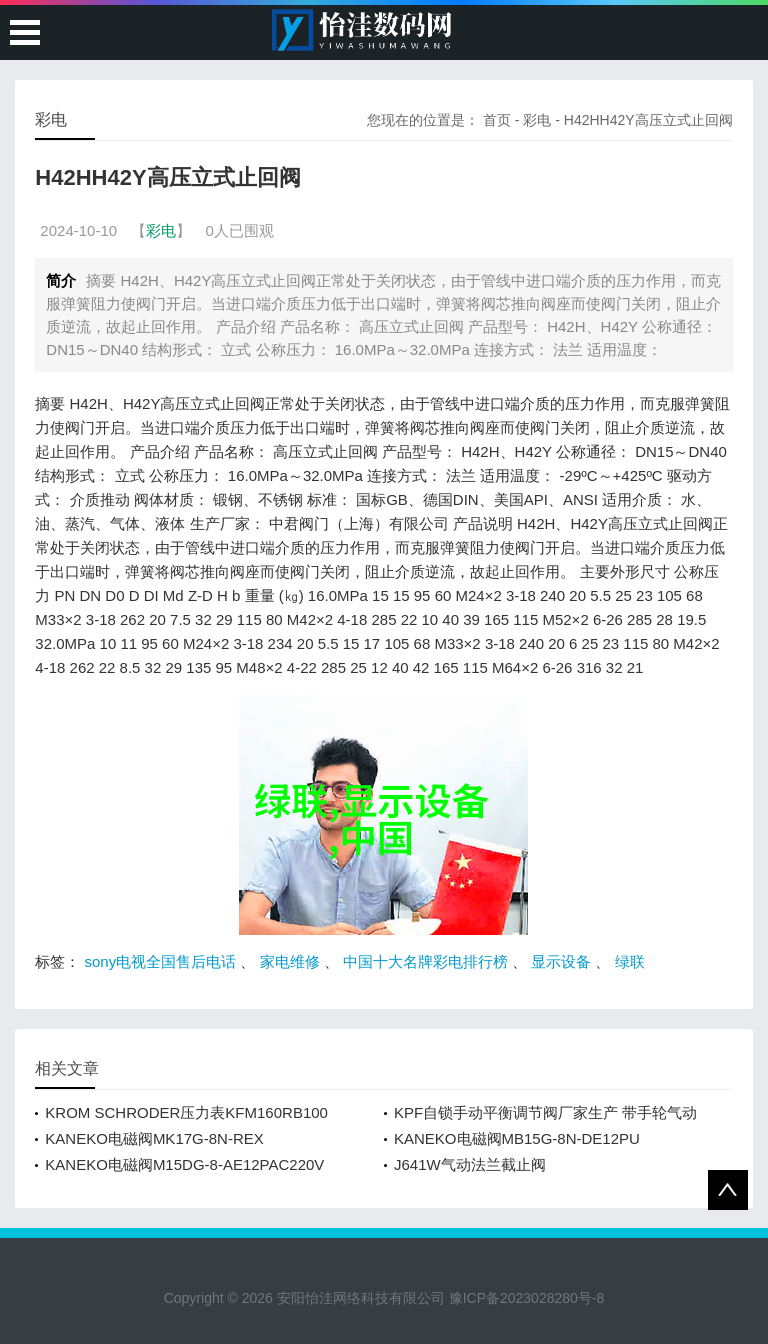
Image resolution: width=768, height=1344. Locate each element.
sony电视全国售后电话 (161, 961)
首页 (497, 120)
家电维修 (290, 961)
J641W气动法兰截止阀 (470, 1164)
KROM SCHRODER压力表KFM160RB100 (186, 1112)
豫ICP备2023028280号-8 (527, 1298)
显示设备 (561, 961)
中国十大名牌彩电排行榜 (425, 961)
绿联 (630, 961)
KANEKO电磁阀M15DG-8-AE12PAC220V (184, 1164)
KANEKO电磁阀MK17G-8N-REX (154, 1138)
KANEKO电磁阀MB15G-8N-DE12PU (517, 1138)
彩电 (537, 120)
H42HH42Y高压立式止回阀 (648, 120)
